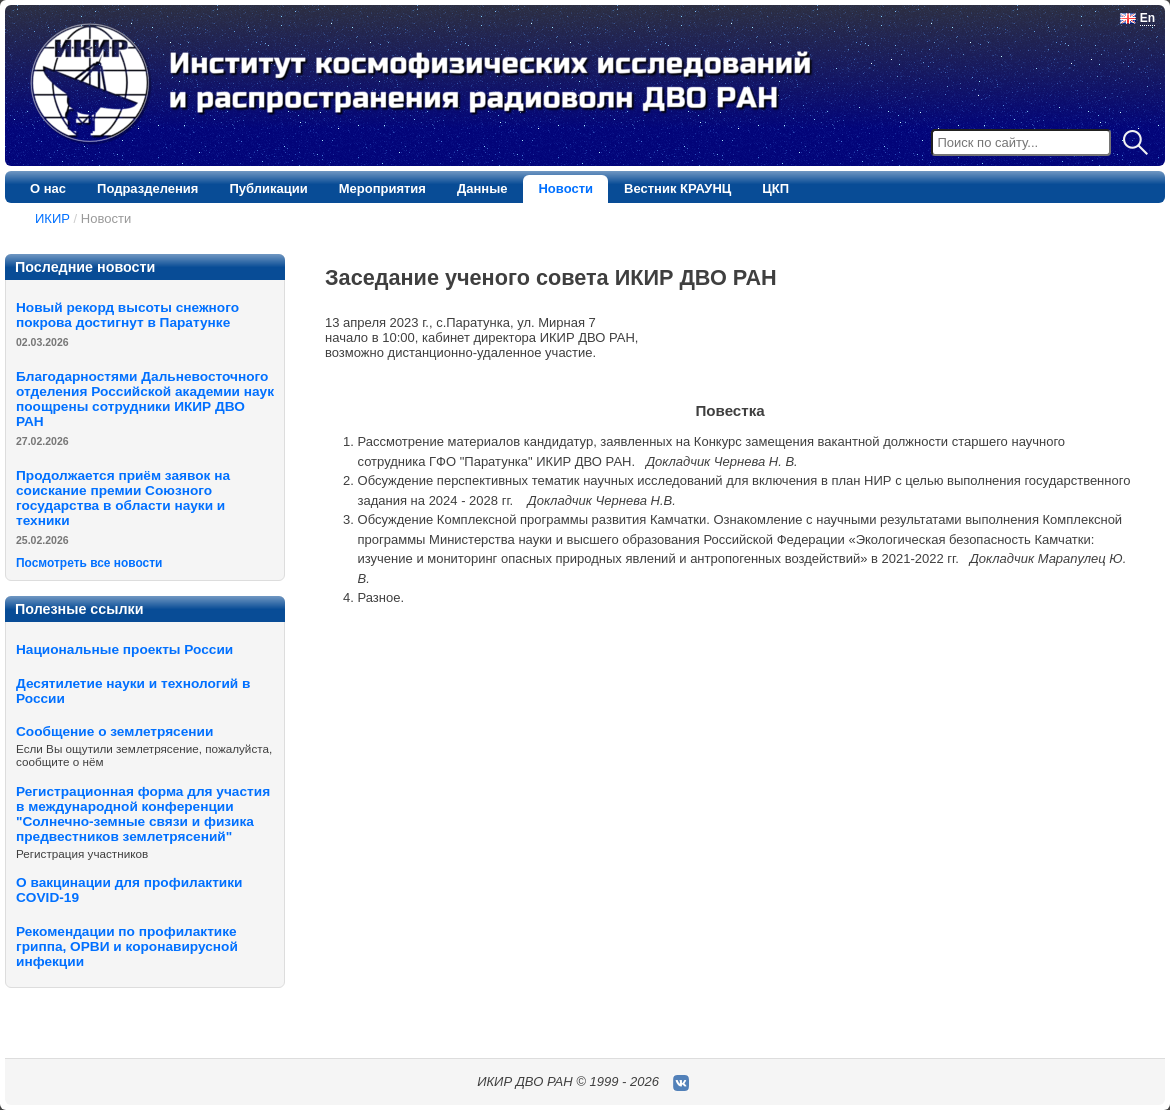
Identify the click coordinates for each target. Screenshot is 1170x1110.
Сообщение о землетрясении (114, 731)
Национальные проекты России (124, 649)
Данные (482, 188)
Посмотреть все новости (89, 563)
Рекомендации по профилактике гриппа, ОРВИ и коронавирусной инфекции (127, 946)
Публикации (268, 188)
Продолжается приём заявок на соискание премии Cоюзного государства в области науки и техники (123, 498)
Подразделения (147, 188)
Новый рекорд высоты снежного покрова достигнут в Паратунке (127, 315)
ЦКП (775, 188)
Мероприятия (382, 188)
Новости (565, 188)
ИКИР (52, 218)
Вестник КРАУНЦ (677, 188)
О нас (48, 188)
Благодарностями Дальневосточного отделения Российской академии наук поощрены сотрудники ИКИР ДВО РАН (145, 399)
